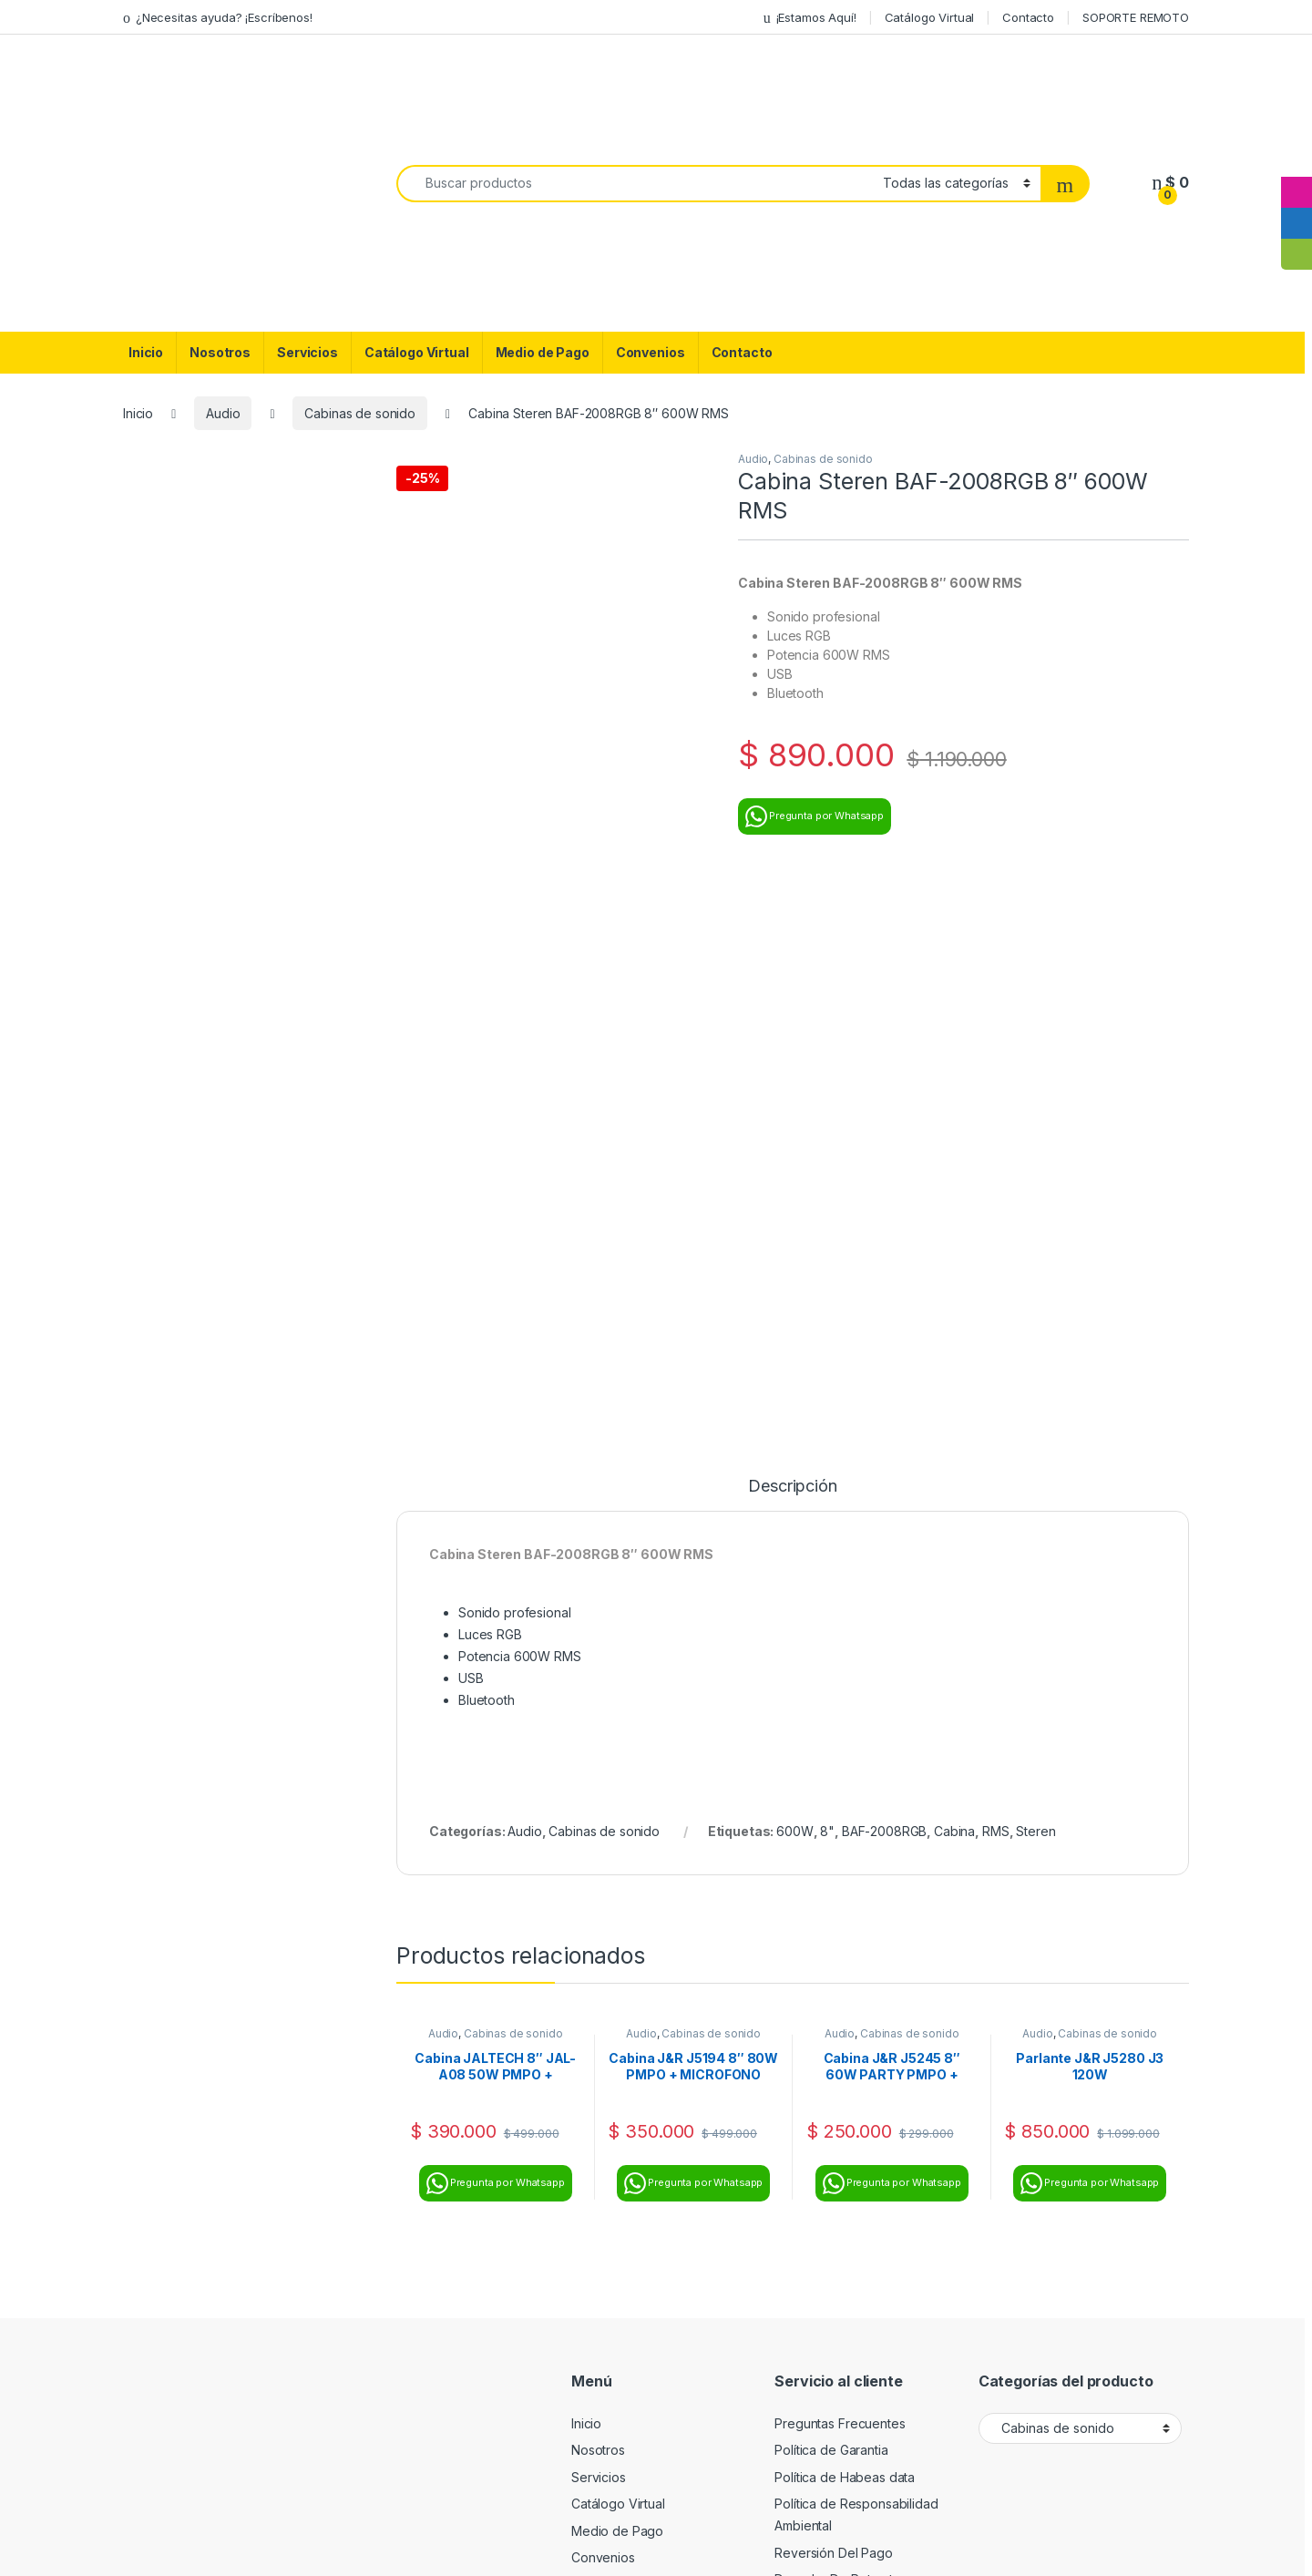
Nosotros (220, 352)
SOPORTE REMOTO (1135, 17)
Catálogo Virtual (930, 17)
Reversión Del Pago (833, 1998)
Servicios (307, 352)
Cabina (954, 1276)
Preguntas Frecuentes (839, 1868)
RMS (996, 1276)
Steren (1035, 1276)
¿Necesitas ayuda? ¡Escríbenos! (218, 18)
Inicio (145, 352)
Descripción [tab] (792, 931)
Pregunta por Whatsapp (814, 816)
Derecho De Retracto (837, 2025)
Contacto (1028, 17)
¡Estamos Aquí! (810, 18)
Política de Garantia (830, 1895)
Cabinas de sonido (359, 413)
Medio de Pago (542, 352)
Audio (223, 413)
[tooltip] (1296, 161)
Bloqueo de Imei (822, 2079)
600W (794, 1276)
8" (827, 1276)
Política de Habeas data (844, 1922)
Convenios (650, 352)
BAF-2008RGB (884, 1276)
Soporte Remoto (823, 2051)
